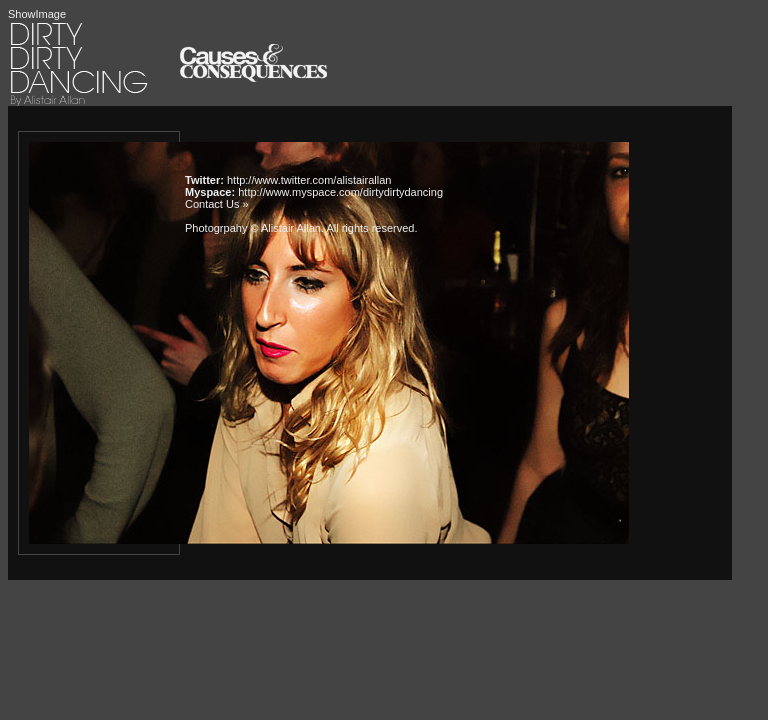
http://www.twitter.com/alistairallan (309, 180)
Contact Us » (217, 204)
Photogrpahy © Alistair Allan (253, 228)
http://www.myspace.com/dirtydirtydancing (340, 192)
